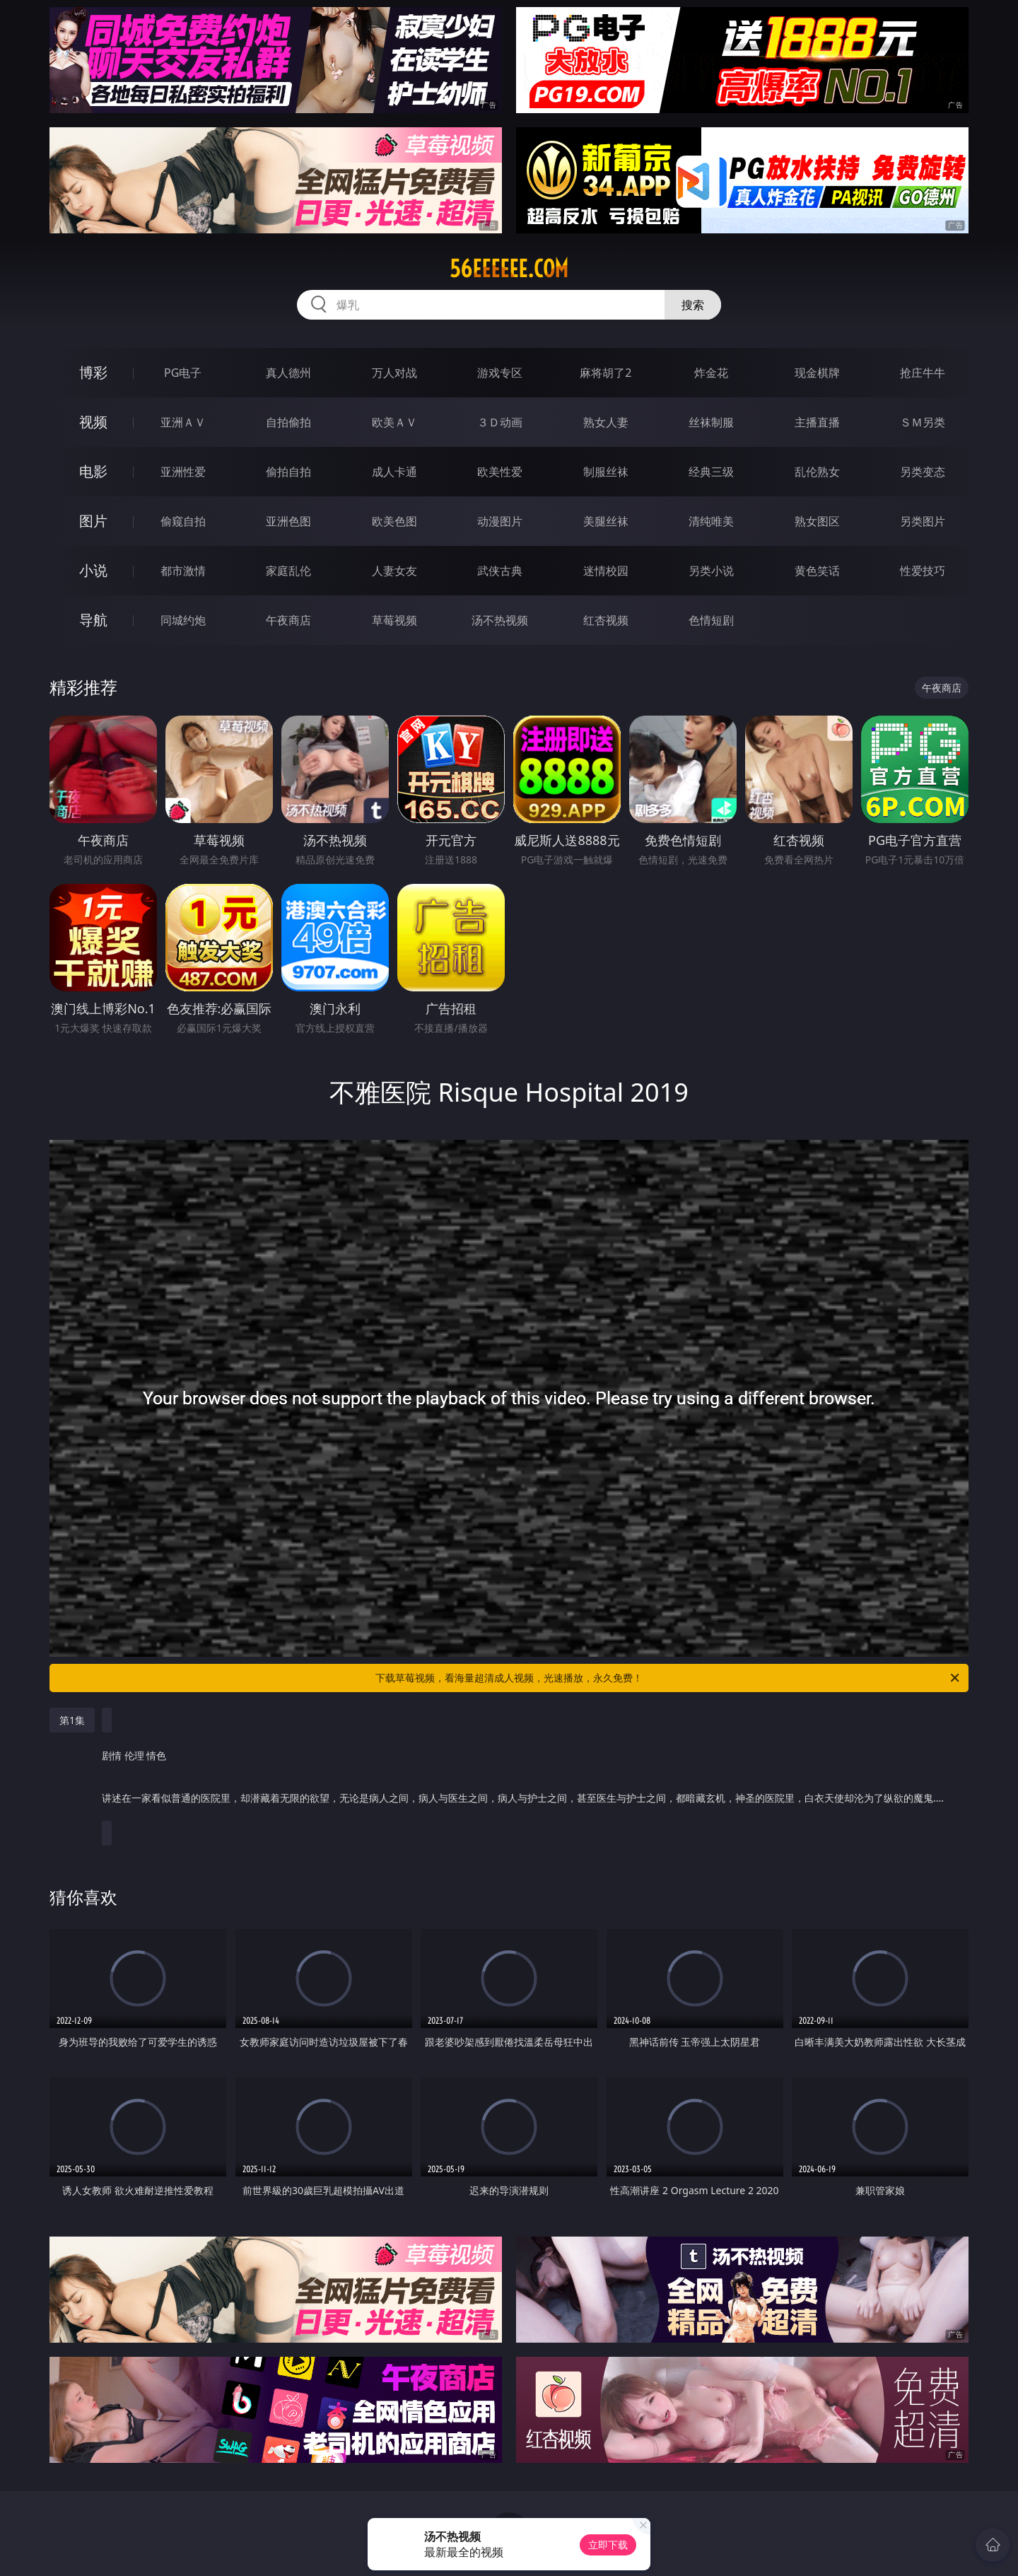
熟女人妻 (605, 422)
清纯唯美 (711, 521)
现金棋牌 (817, 372)
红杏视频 (605, 620)
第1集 (72, 1720)
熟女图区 (817, 521)
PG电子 (182, 372)
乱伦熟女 (817, 471)
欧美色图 (394, 521)
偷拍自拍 (288, 471)
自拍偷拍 (288, 422)
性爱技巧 (922, 570)
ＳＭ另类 (922, 422)
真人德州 (288, 372)
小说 (93, 570)
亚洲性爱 (183, 471)
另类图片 (922, 521)
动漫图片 (499, 521)
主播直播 (817, 422)
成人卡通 (394, 471)
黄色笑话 (817, 570)
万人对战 (394, 372)
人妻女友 (394, 570)
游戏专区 (499, 372)
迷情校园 (605, 570)
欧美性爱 (499, 471)
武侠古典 (499, 570)
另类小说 (711, 570)
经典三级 (711, 471)
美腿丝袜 (605, 521)
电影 (93, 471)
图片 (93, 520)
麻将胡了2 (605, 372)
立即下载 (608, 2544)
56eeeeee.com (509, 269)
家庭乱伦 (288, 570)
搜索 (692, 305)
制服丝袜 (605, 471)
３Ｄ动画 (499, 422)
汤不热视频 (500, 620)
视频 (93, 421)
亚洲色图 (288, 521)
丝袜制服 (711, 422)
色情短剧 (711, 620)
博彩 (93, 372)
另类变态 (922, 471)
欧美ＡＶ (394, 422)
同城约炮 (183, 620)
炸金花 (711, 372)
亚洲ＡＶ (183, 422)
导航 (93, 619)
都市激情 (183, 570)
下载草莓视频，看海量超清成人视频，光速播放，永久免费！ (668, 1677)
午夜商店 (288, 620)
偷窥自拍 (183, 521)
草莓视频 (394, 620)
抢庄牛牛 (922, 372)
